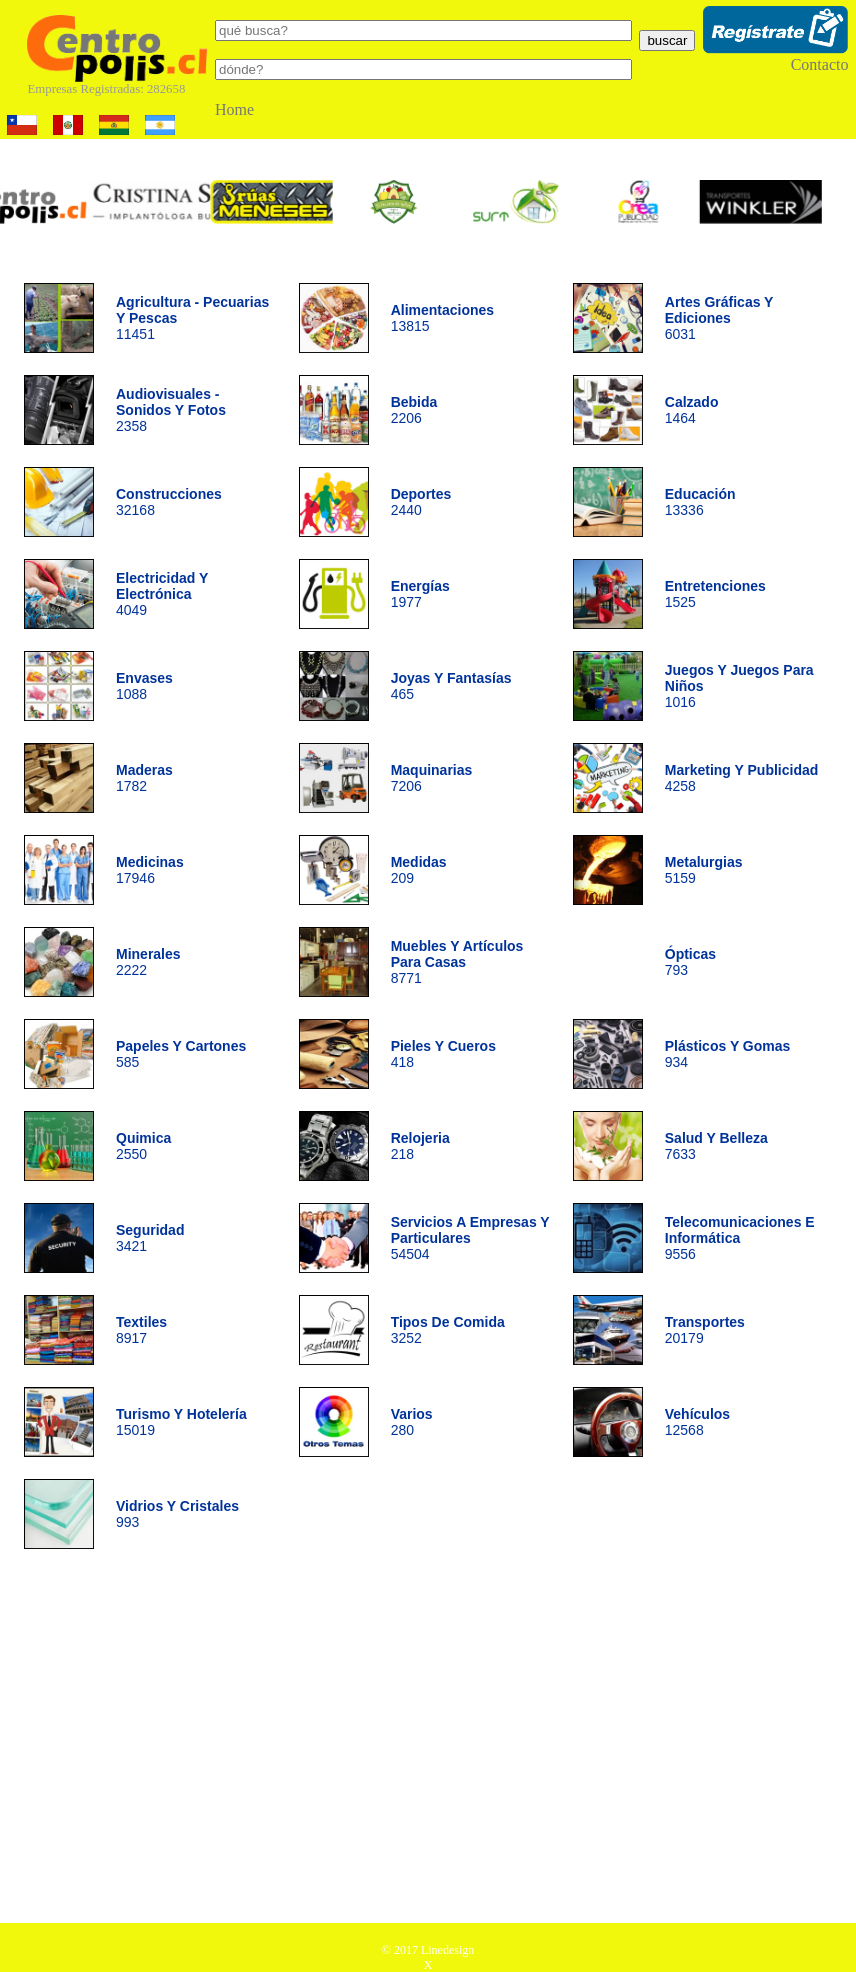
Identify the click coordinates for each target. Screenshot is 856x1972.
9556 (740, 1238)
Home (234, 109)
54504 (470, 1238)
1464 (692, 410)
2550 (143, 1146)
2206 (414, 410)
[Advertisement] (428, 1743)
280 (412, 1422)
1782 (144, 778)
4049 (162, 594)
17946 (150, 870)
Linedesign (447, 1950)
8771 (457, 962)
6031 (719, 318)
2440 (421, 502)
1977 (420, 594)
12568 (697, 1422)
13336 (700, 502)
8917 (141, 1330)
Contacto (820, 64)
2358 (171, 410)
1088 (144, 686)
